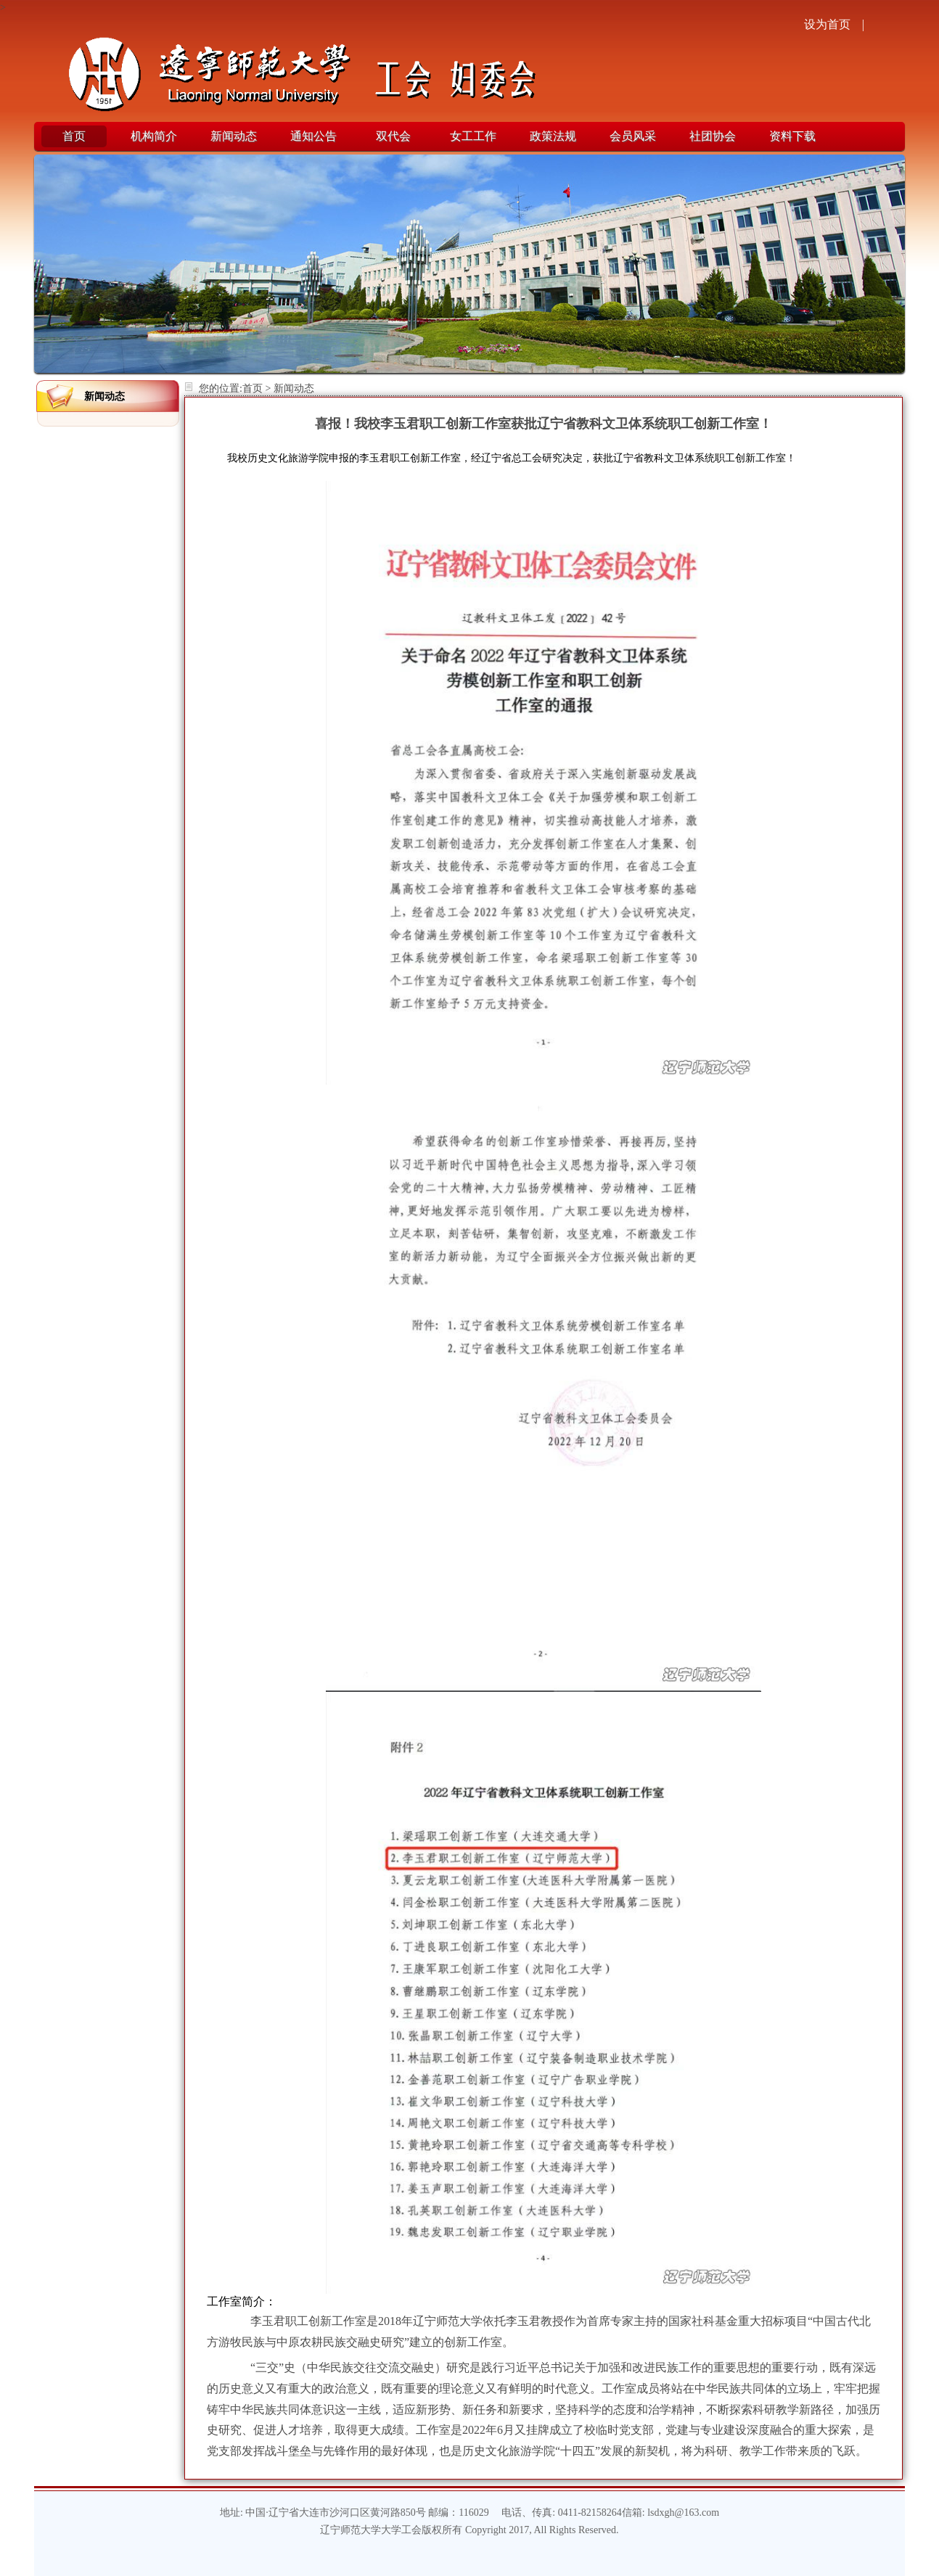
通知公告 (313, 136)
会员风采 (633, 136)
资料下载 (792, 136)
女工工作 (473, 136)
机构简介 (154, 136)
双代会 (393, 136)
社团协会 (712, 136)
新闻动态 (233, 136)
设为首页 (827, 24)
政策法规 (553, 136)
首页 (74, 136)
